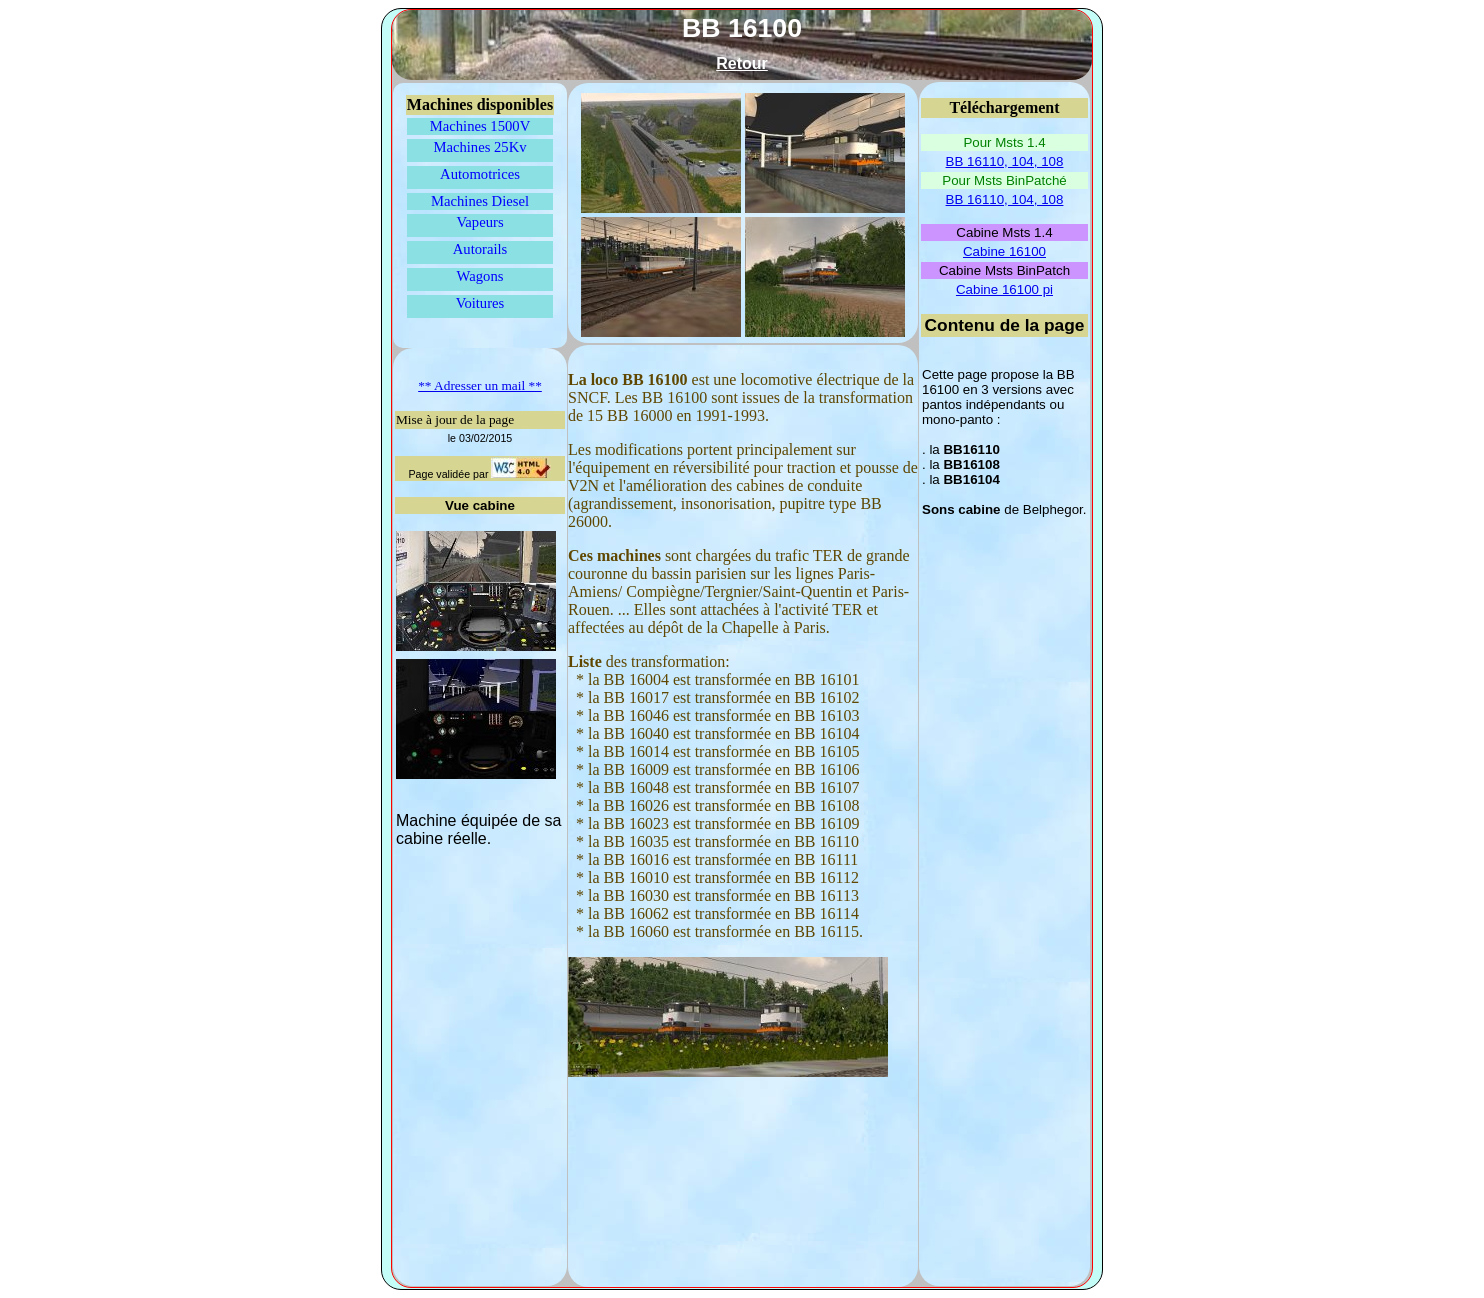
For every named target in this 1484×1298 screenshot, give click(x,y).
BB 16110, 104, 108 (1005, 161)
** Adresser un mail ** (480, 385)
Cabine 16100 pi (1004, 289)
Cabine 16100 (1004, 251)
